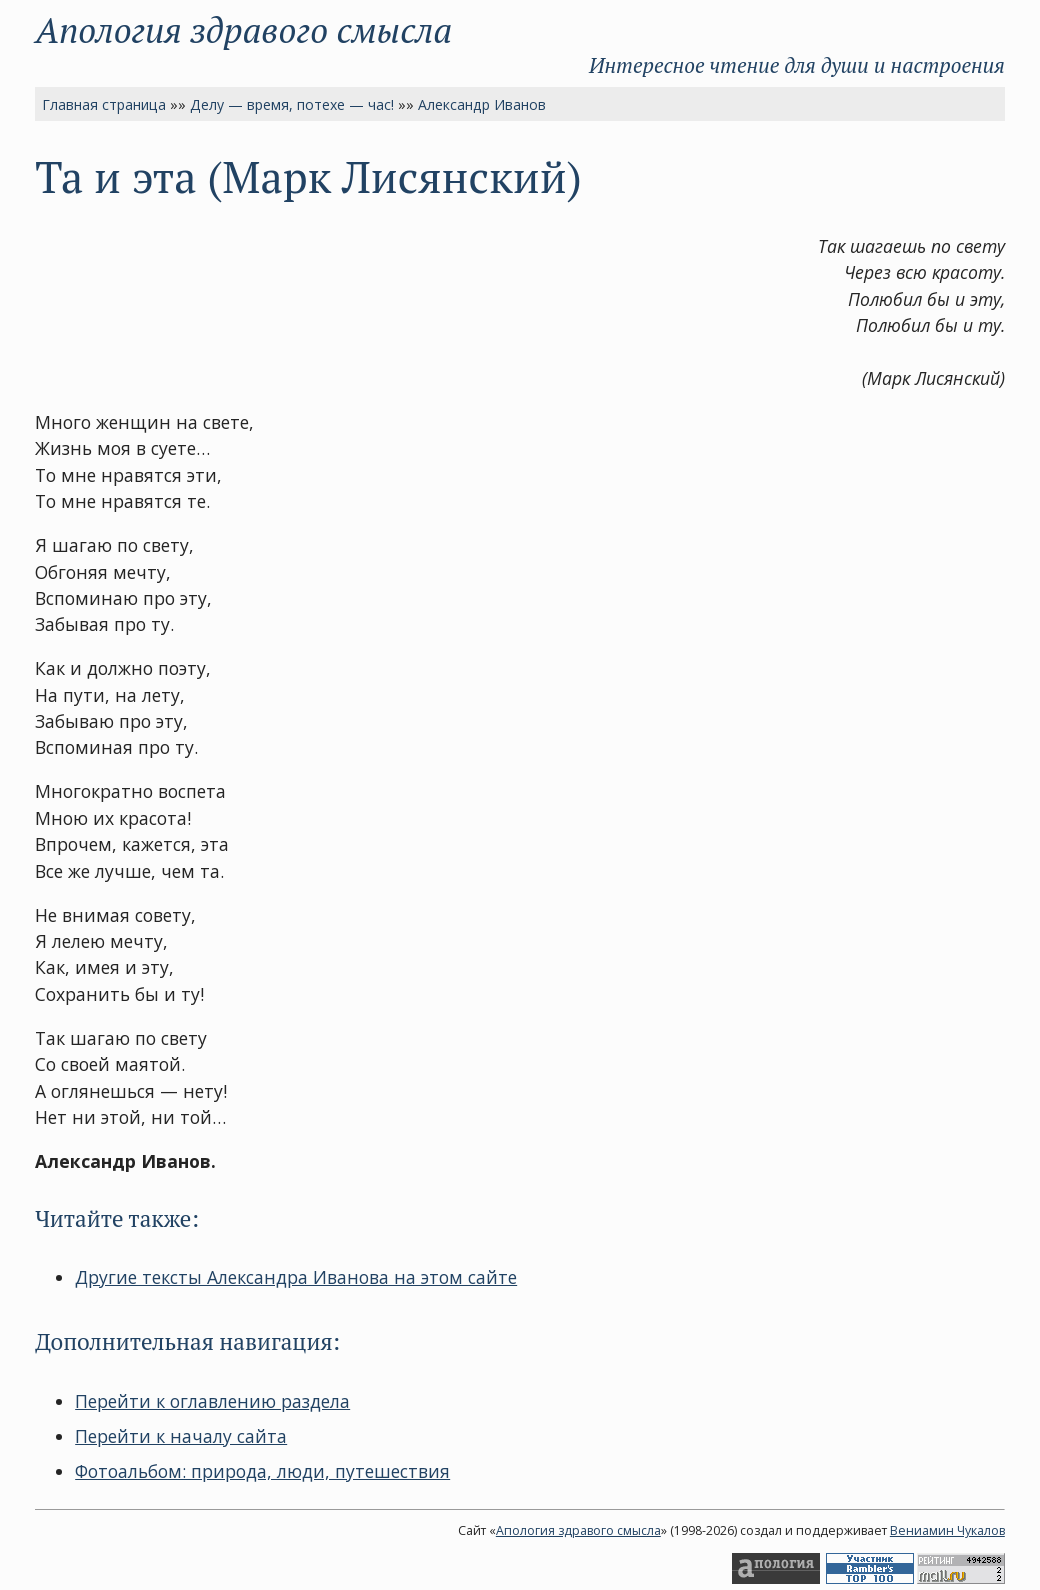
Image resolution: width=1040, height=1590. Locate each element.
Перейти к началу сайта (181, 1436)
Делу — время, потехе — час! (292, 104)
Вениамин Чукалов (947, 1530)
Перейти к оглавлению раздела (212, 1401)
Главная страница (104, 104)
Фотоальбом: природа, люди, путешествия (262, 1471)
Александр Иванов (482, 104)
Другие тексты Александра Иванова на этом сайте (296, 1277)
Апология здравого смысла (243, 29)
